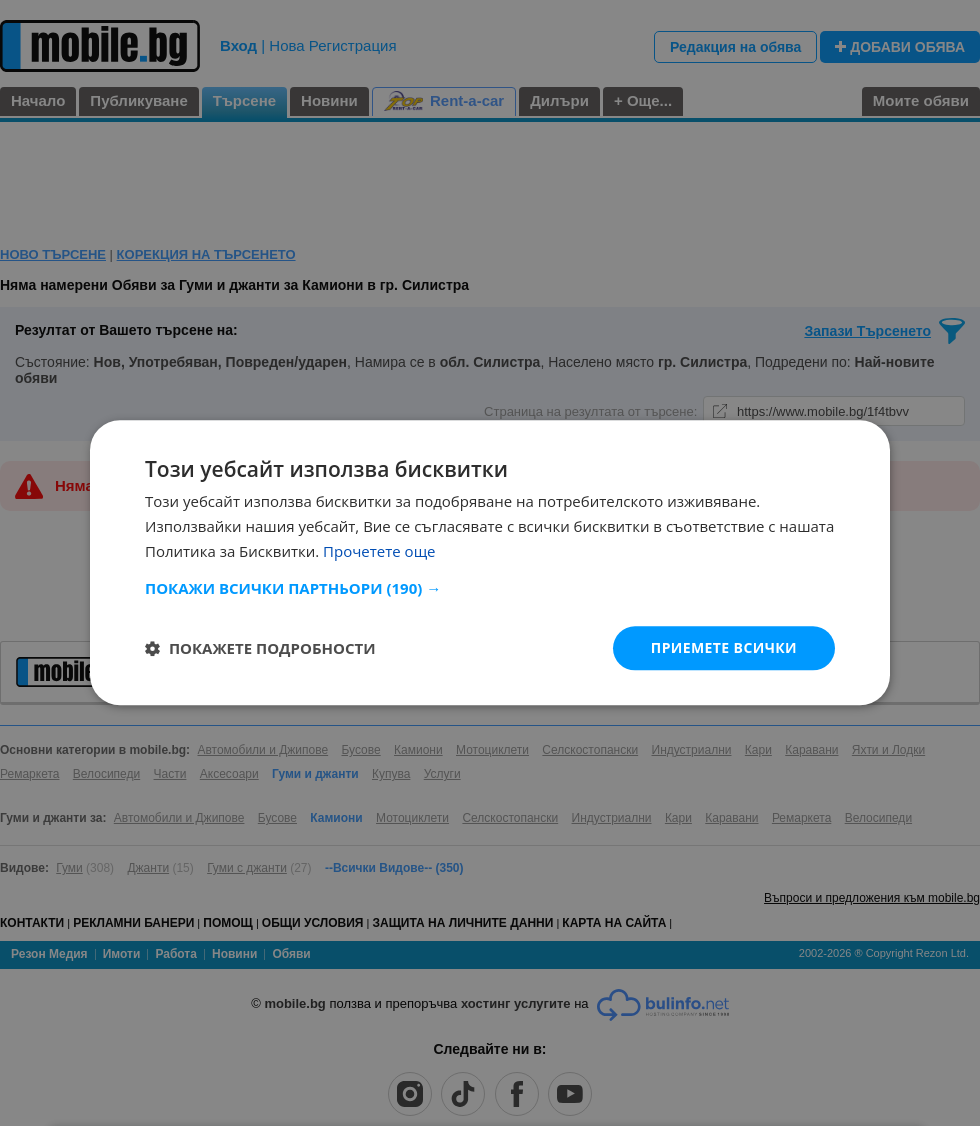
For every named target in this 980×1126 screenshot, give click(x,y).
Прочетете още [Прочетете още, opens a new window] (379, 551)
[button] (490, 588)
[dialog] (490, 562)
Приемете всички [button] (724, 647)
